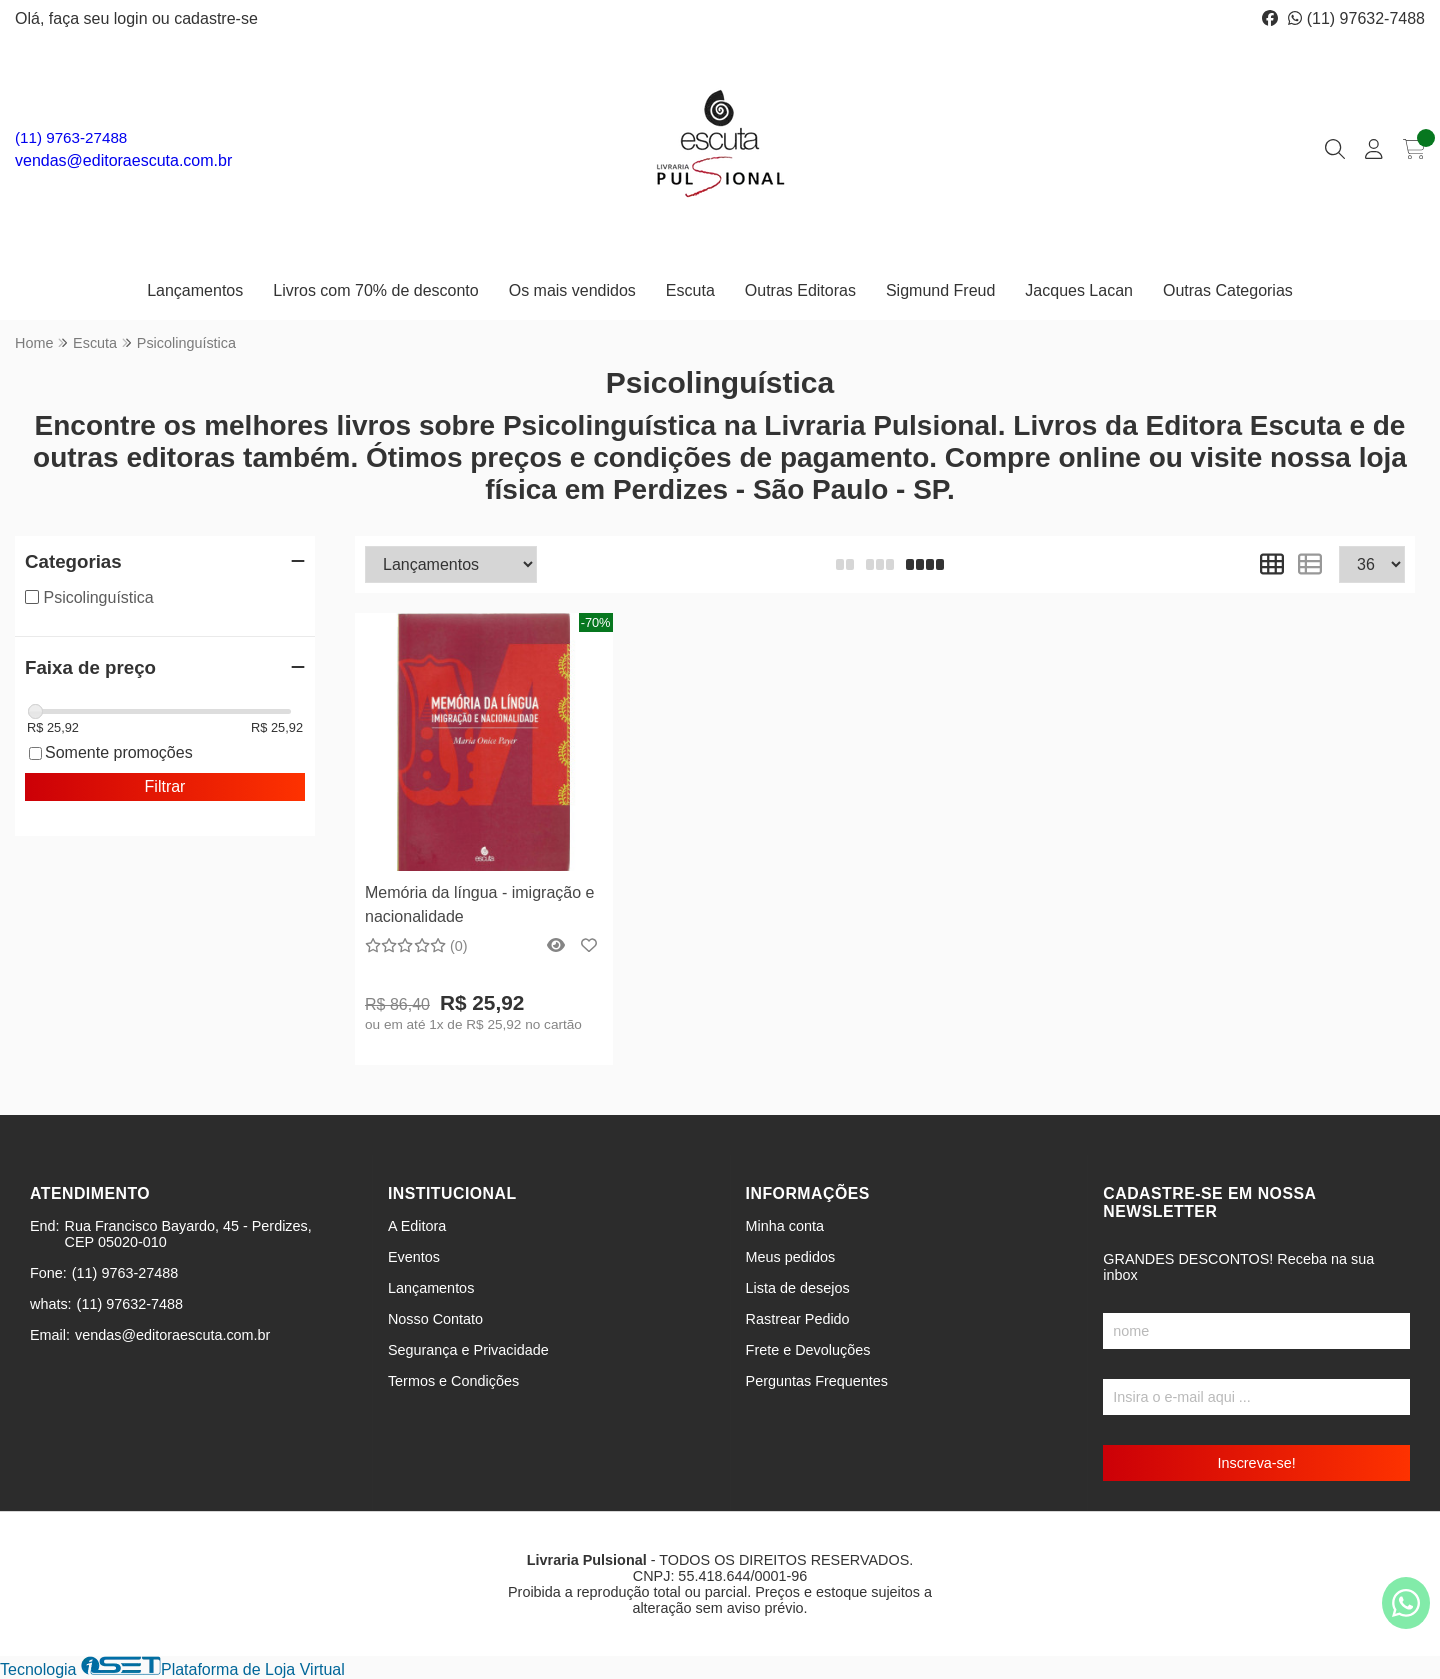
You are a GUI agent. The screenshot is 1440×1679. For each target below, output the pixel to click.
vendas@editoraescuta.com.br (123, 160)
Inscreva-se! (1256, 1463)
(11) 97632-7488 (1356, 18)
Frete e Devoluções (808, 1350)
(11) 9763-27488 (71, 137)
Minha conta (785, 1226)
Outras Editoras (800, 290)
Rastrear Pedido (798, 1319)
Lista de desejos (798, 1288)
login (133, 18)
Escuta (690, 290)
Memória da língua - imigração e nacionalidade (479, 904)
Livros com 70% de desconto (375, 290)
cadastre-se (216, 18)
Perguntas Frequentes (817, 1381)
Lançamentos (195, 290)
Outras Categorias (1228, 290)
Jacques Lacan (1079, 290)
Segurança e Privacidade (468, 1350)
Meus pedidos (791, 1257)
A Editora (417, 1226)
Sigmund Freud (940, 290)
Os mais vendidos (572, 290)
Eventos (414, 1257)
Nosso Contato (435, 1319)
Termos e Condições (453, 1381)
